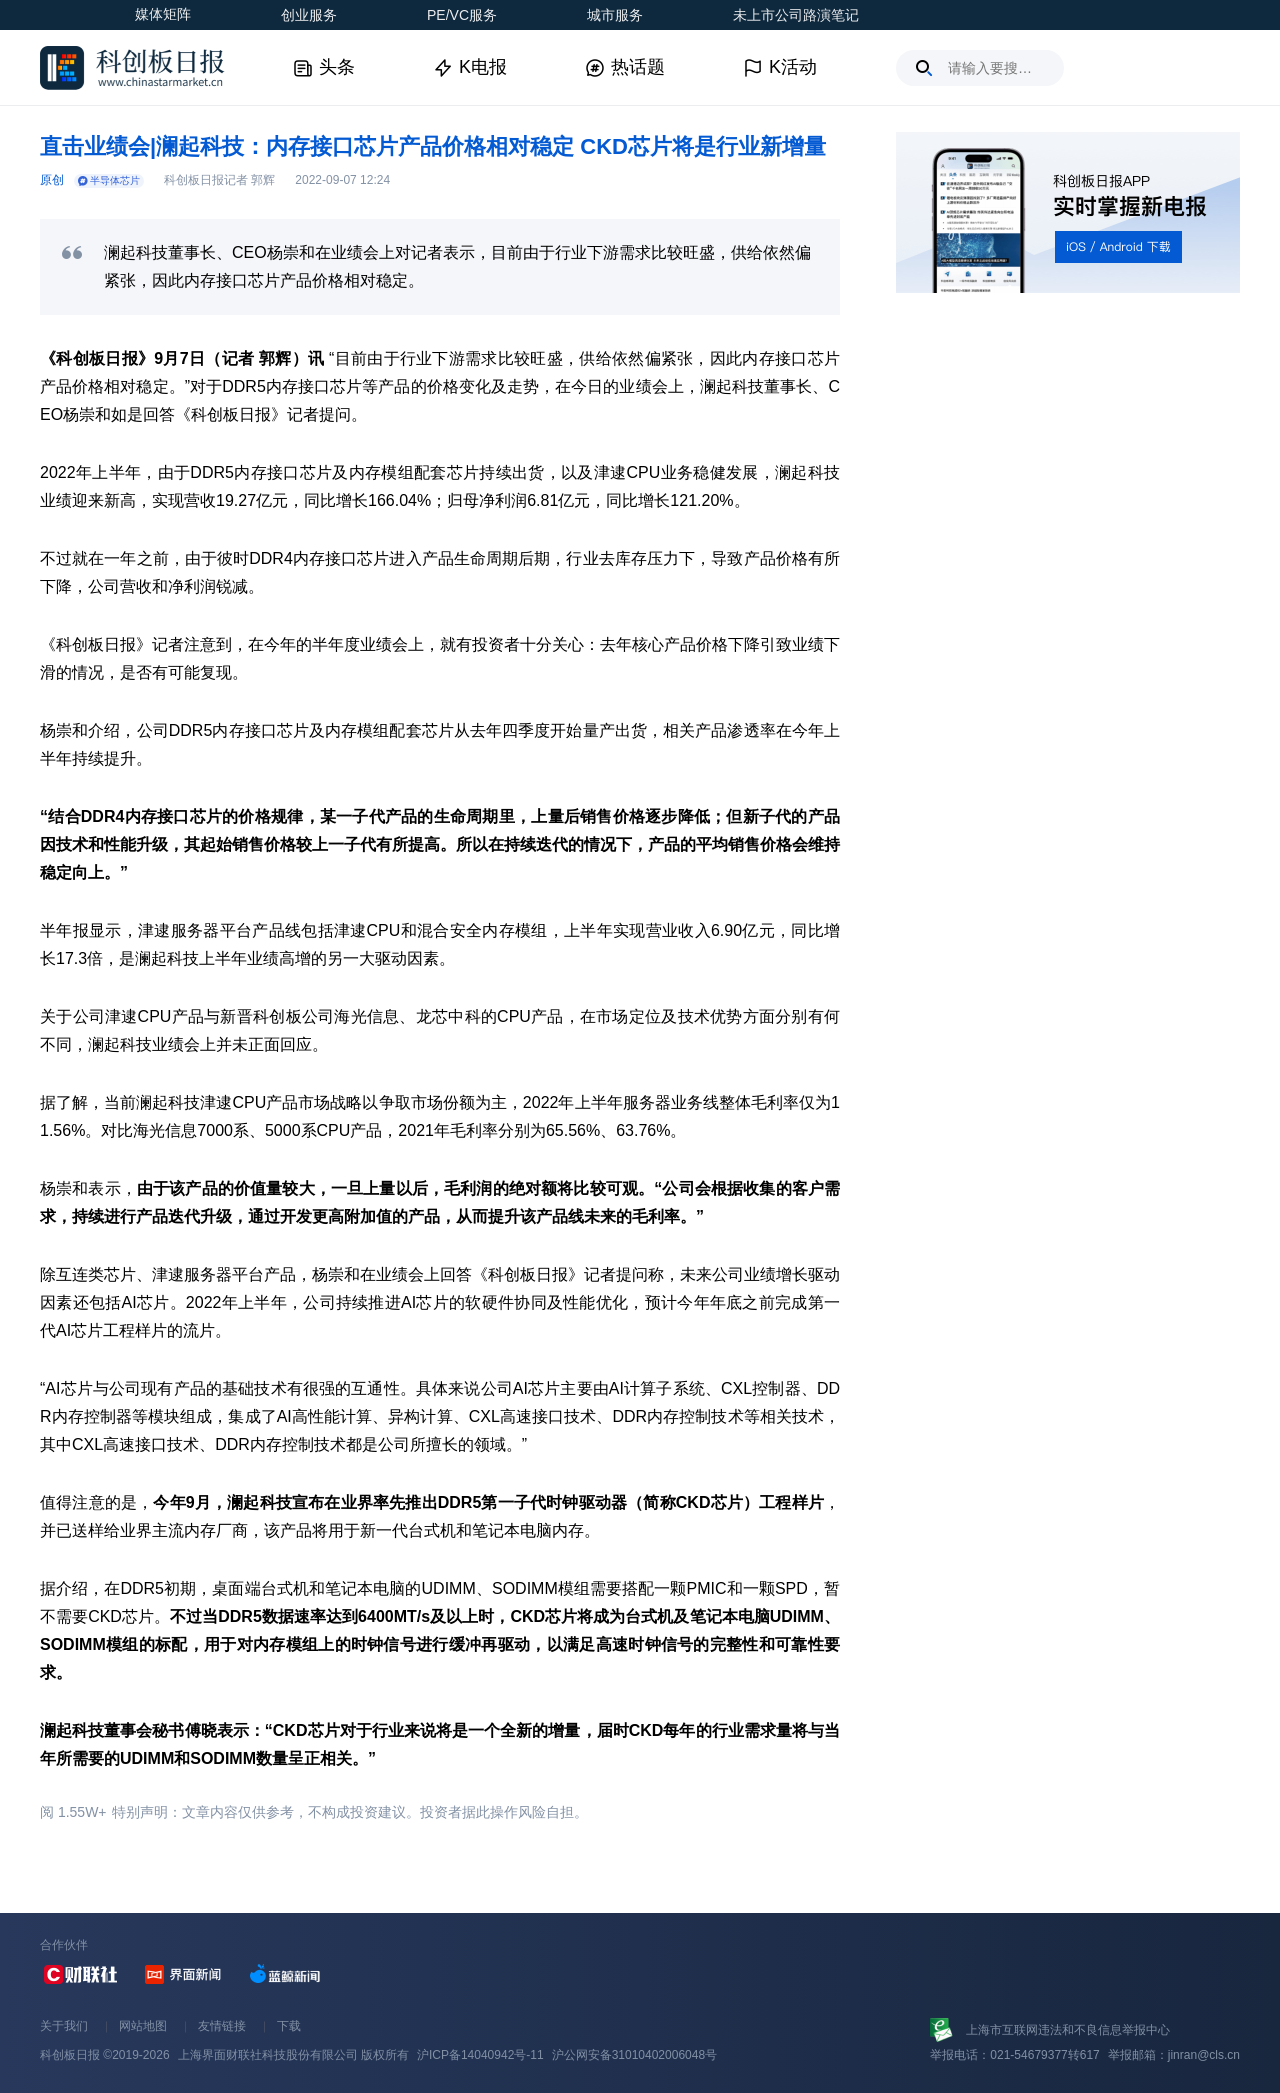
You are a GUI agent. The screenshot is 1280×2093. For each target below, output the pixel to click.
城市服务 (615, 15)
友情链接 (222, 2026)
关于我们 (64, 2026)
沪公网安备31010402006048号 (634, 2055)
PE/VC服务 (462, 15)
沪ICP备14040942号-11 (480, 2055)
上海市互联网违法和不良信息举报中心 (1068, 2030)
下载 (289, 2026)
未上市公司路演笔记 (796, 15)
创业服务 (309, 15)
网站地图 (143, 2026)
